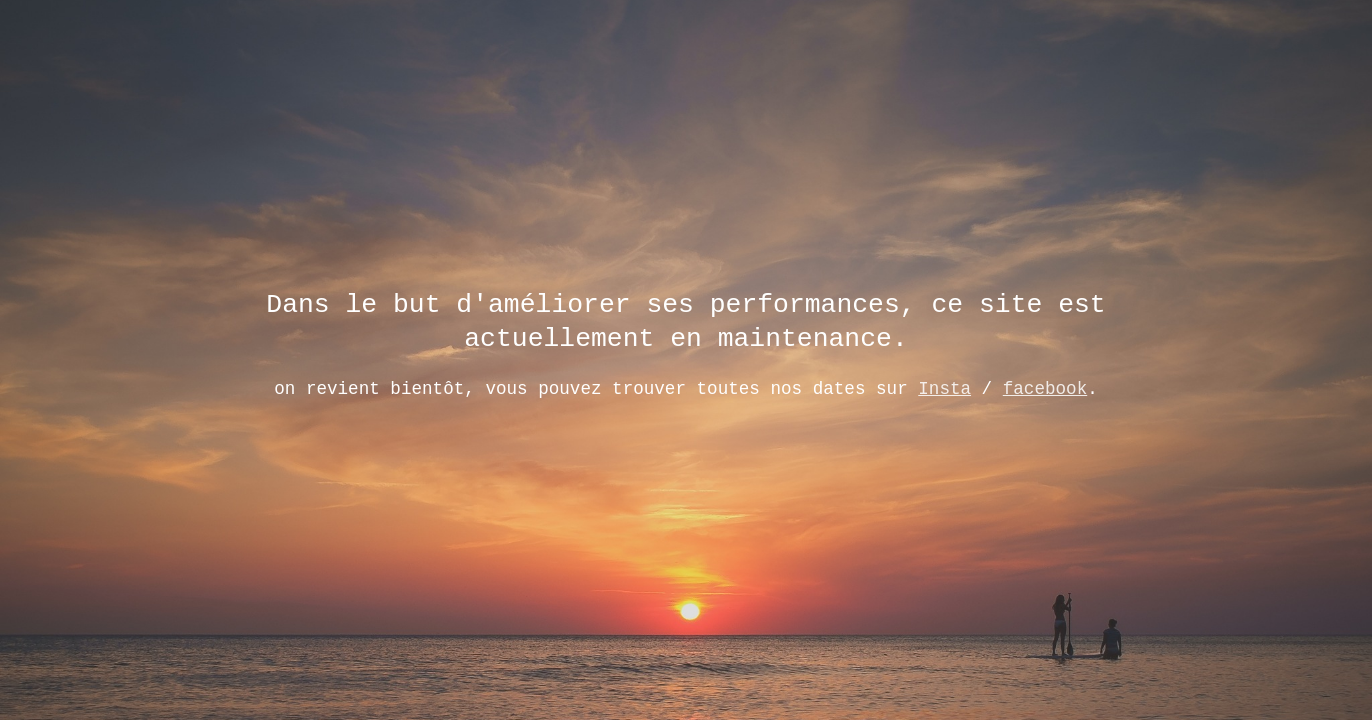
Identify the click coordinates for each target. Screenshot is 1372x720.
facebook (1045, 387)
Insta (944, 387)
